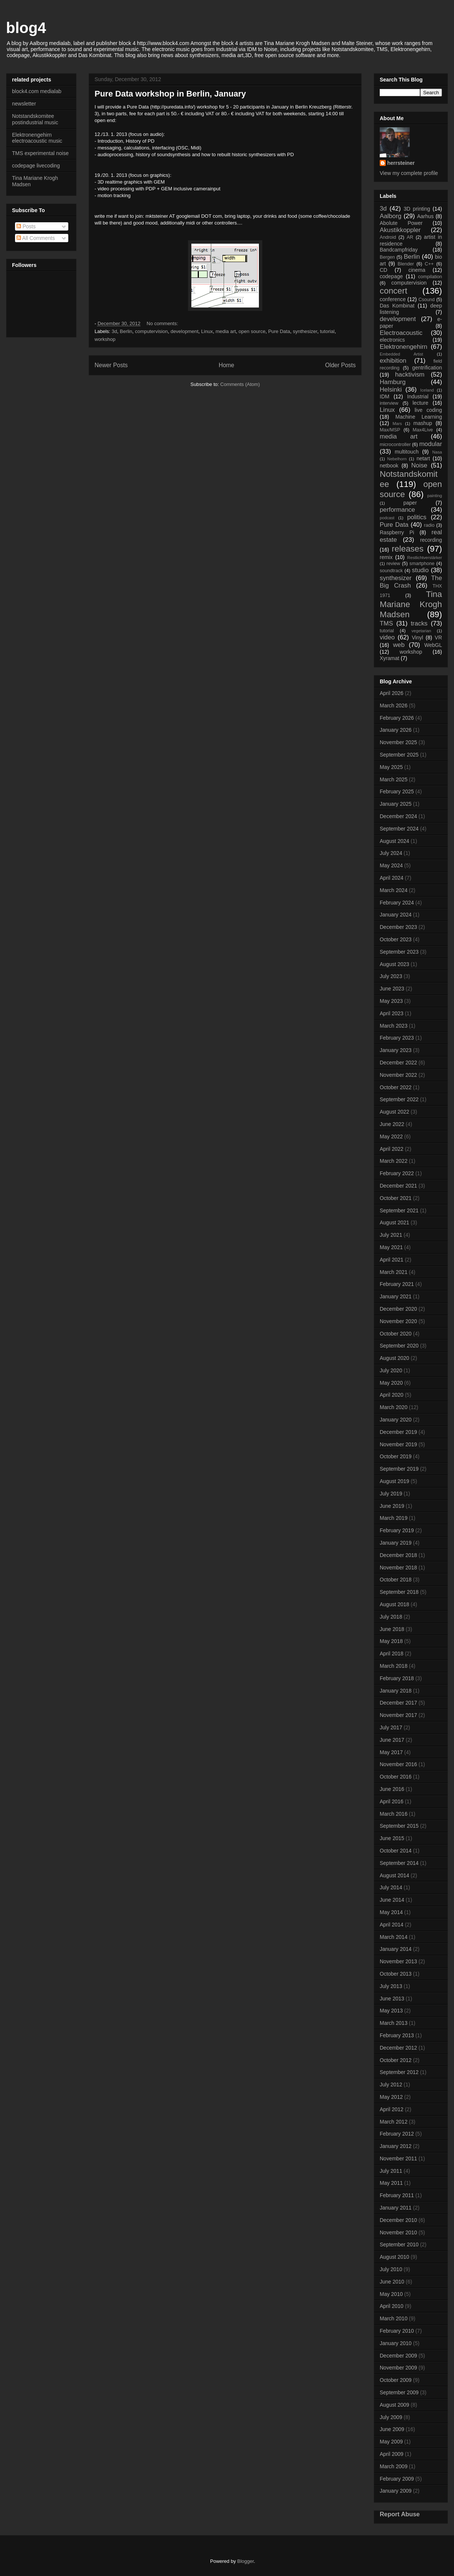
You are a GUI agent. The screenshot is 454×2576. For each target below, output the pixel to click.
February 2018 (397, 1678)
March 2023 (393, 1026)
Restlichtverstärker (424, 557)
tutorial (327, 331)
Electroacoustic (401, 332)
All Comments (36, 238)
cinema (416, 270)
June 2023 (392, 989)
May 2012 (391, 2097)
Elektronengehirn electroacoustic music (37, 138)
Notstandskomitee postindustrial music (35, 119)
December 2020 (398, 1309)
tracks (419, 623)
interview (389, 403)
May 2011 (391, 2183)
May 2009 (391, 2442)
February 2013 (397, 2035)
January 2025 (396, 804)
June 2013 (392, 1999)
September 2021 (399, 1210)
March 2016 (393, 1814)
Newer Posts (111, 365)
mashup (422, 423)
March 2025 (393, 779)
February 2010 (397, 2331)
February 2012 (397, 2134)
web (398, 644)
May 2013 (391, 2011)
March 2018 (393, 1666)
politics (416, 517)
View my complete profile (409, 173)
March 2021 (393, 1272)
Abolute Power (401, 223)
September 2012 (399, 2072)
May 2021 (391, 1247)
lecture (420, 403)
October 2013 (396, 1974)
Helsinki (391, 389)
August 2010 (394, 2257)
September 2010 (399, 2244)
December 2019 (398, 1432)
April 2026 (391, 693)
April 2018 (391, 1654)
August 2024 (394, 841)
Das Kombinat (397, 306)
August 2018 (394, 1604)
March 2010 (393, 2318)
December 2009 (398, 2356)
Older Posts (340, 365)
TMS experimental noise (40, 153)
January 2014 (396, 1949)
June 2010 (392, 2282)
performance (397, 509)
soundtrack (391, 570)
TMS (386, 623)
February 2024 (397, 903)
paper (410, 503)
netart (423, 458)
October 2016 (396, 1777)
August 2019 (394, 1481)
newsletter (24, 104)
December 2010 (398, 2220)
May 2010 (391, 2294)
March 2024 (393, 890)
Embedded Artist (401, 354)
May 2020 (391, 1383)
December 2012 (398, 2048)
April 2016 (391, 1801)
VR (438, 638)
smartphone (421, 563)
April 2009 (391, 2454)
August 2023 (394, 964)
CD (383, 270)
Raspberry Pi (397, 532)
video (387, 637)
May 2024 (391, 865)
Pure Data (279, 331)
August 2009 (394, 2405)
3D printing (417, 209)
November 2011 (398, 2158)
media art (225, 331)
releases (408, 548)
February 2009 (397, 2479)
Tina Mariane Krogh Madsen (411, 604)
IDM (384, 396)
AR (410, 237)
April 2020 (391, 1395)
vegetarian (421, 631)
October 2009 (396, 2380)
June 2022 (392, 1124)
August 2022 (394, 1112)
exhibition (393, 360)
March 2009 (393, 2466)
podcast (387, 518)
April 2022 (391, 1149)
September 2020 (399, 1346)
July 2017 (391, 1727)
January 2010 (396, 2343)
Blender (406, 264)
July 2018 (391, 1617)
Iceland (427, 390)
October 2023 (396, 939)
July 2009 (391, 2417)
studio (420, 570)
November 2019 (398, 1444)
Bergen (387, 257)
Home (227, 365)
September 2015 (399, 1826)
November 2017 (398, 1715)
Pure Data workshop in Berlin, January (170, 93)
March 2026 (393, 705)
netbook (389, 466)
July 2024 (391, 853)
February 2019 (397, 1530)
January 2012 (396, 2146)
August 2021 (394, 1222)
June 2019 (392, 1506)
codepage (391, 276)
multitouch (407, 452)
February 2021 (397, 1284)
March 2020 (393, 1407)
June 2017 (392, 1740)
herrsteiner (401, 163)
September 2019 (399, 1469)
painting (434, 495)
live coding (428, 410)
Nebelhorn (397, 459)
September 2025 (399, 755)
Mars (397, 423)
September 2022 (399, 1099)
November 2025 (398, 742)
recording (431, 540)
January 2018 (396, 1691)
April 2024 (391, 878)
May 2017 (391, 1752)
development (184, 331)
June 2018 (392, 1629)
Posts (26, 226)
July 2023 (391, 976)
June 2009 (392, 2429)
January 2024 (396, 915)
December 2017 (398, 1703)
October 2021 (396, 1198)
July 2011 (391, 2171)
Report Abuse (400, 2514)
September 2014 (399, 1863)
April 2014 (391, 1925)
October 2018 (396, 1580)
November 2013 (398, 1961)
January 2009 (396, 2491)
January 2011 (396, 2208)
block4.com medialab (37, 91)
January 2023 (396, 1050)
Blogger (245, 2561)
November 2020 (398, 1321)
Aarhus (425, 216)
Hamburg (393, 382)
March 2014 (393, 1937)
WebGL (433, 645)
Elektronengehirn (403, 346)
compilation (430, 276)
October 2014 (396, 1851)
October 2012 (396, 2060)
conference (393, 299)
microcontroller (395, 444)
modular (430, 444)
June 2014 (392, 1900)
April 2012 (391, 2109)
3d (114, 331)
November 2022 (398, 1075)
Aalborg (390, 216)
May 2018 (391, 1641)
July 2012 (391, 2085)
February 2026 (397, 718)
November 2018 (398, 1568)
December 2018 (398, 1555)
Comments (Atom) (240, 384)
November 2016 (398, 1764)
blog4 (26, 28)
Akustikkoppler (400, 230)
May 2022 (391, 1137)
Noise (419, 465)
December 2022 (398, 1063)
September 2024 (399, 829)
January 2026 (396, 730)
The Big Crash (411, 581)
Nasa (437, 452)
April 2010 (391, 2306)
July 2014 (391, 1887)
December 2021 (398, 1186)
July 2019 (391, 1494)
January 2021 (396, 1296)
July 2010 (391, 2269)
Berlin (126, 331)
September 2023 (399, 952)
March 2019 (393, 1518)
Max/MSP (390, 430)
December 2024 (398, 816)
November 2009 (398, 2368)
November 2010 (398, 2232)
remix (386, 557)
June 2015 (392, 1838)
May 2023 (391, 1001)
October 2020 (396, 1334)
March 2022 (393, 1161)
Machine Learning (418, 417)
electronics (392, 340)
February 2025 (397, 791)
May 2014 (391, 1912)
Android (388, 237)
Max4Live (423, 430)
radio (429, 525)
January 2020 (396, 1420)
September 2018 (399, 1592)
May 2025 (391, 767)
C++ (429, 264)
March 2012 (393, 2122)
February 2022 (397, 1173)
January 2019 (396, 1543)
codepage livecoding (36, 166)
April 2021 (391, 1260)
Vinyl (417, 638)
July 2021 (391, 1235)
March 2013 (393, 2023)
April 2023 (391, 1013)
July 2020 (391, 1370)
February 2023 (397, 1038)
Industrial (417, 396)
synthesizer (305, 331)
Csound (426, 299)
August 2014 (394, 1875)
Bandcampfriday (399, 250)
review (393, 563)
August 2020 (394, 1358)
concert (393, 290)
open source (252, 331)
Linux (207, 331)
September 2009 (399, 2392)
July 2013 (391, 1986)
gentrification (427, 368)
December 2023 (398, 927)
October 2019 (396, 1456)
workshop (105, 339)
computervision (151, 331)
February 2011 (397, 2195)
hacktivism (409, 374)
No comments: (163, 323)
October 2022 (396, 1087)
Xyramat (389, 658)
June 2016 (392, 1789)
